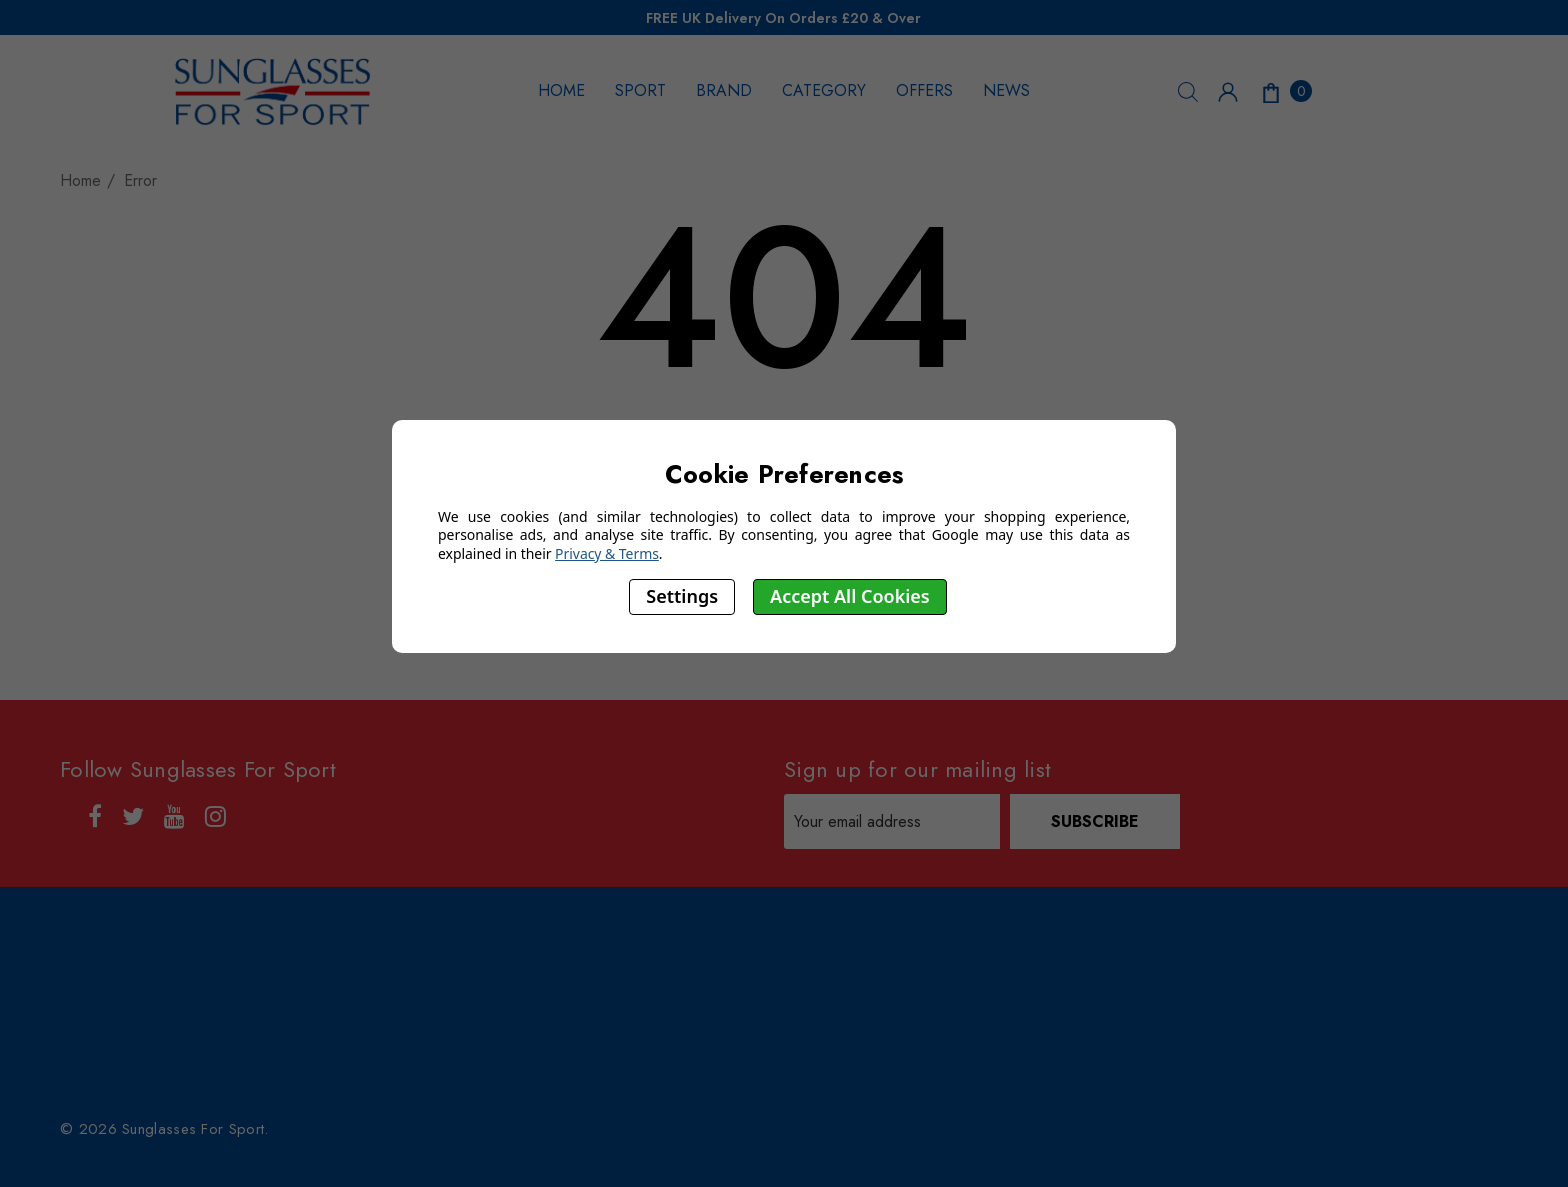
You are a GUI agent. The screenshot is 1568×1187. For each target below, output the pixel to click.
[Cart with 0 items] (1285, 91)
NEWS (1006, 90)
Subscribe (1095, 821)
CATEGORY (824, 90)
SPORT (640, 90)
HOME (561, 90)
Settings (682, 596)
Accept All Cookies (850, 596)
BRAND (724, 90)
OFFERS (924, 90)
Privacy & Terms (607, 553)
